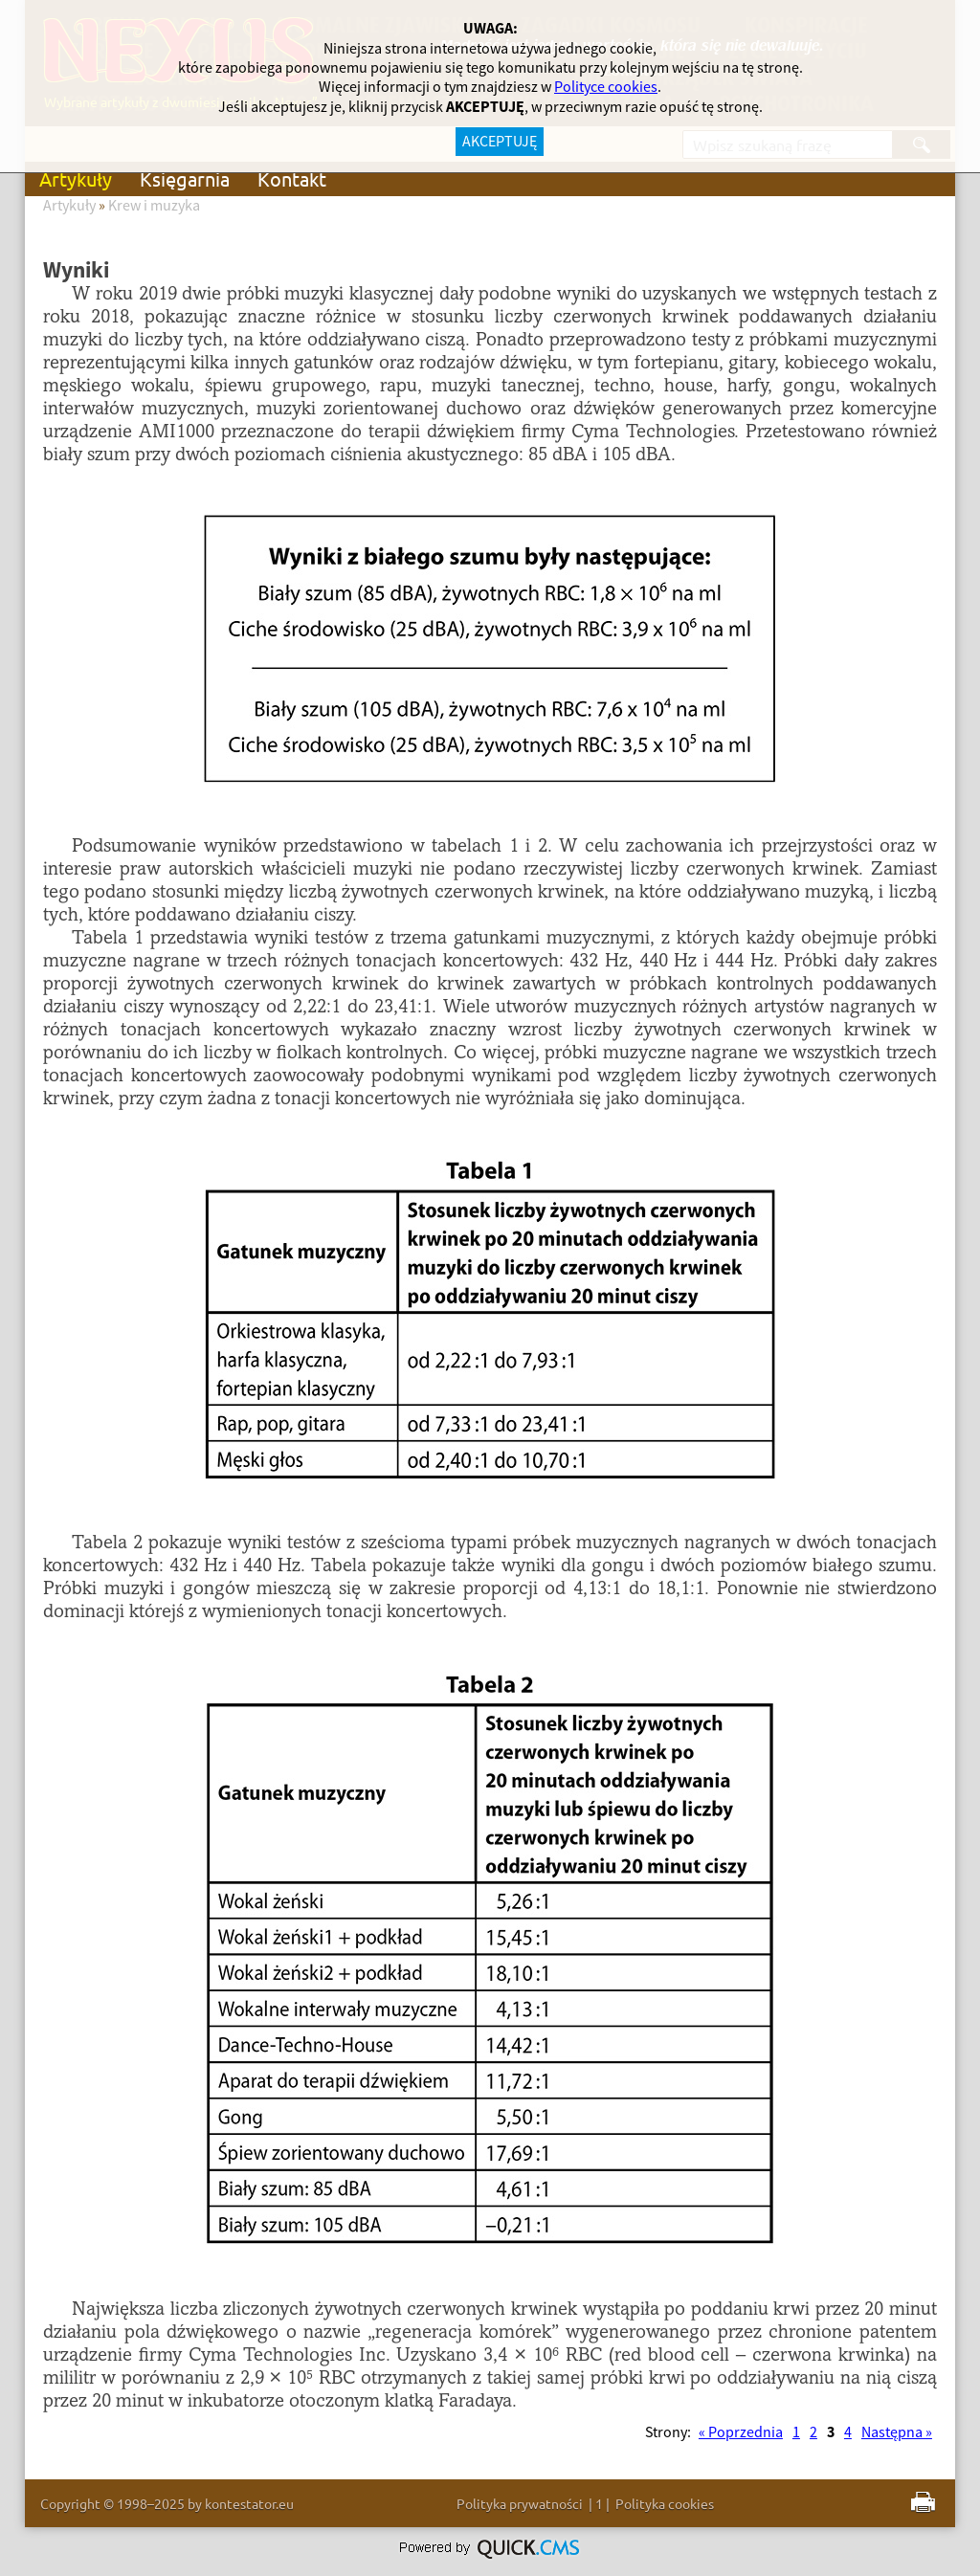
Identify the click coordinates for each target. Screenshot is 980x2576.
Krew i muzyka (154, 205)
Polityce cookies (605, 87)
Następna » (896, 2432)
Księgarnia (185, 178)
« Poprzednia (741, 2432)
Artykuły (75, 178)
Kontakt (291, 178)
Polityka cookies (664, 2503)
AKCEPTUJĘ (499, 141)
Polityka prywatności (520, 2503)
